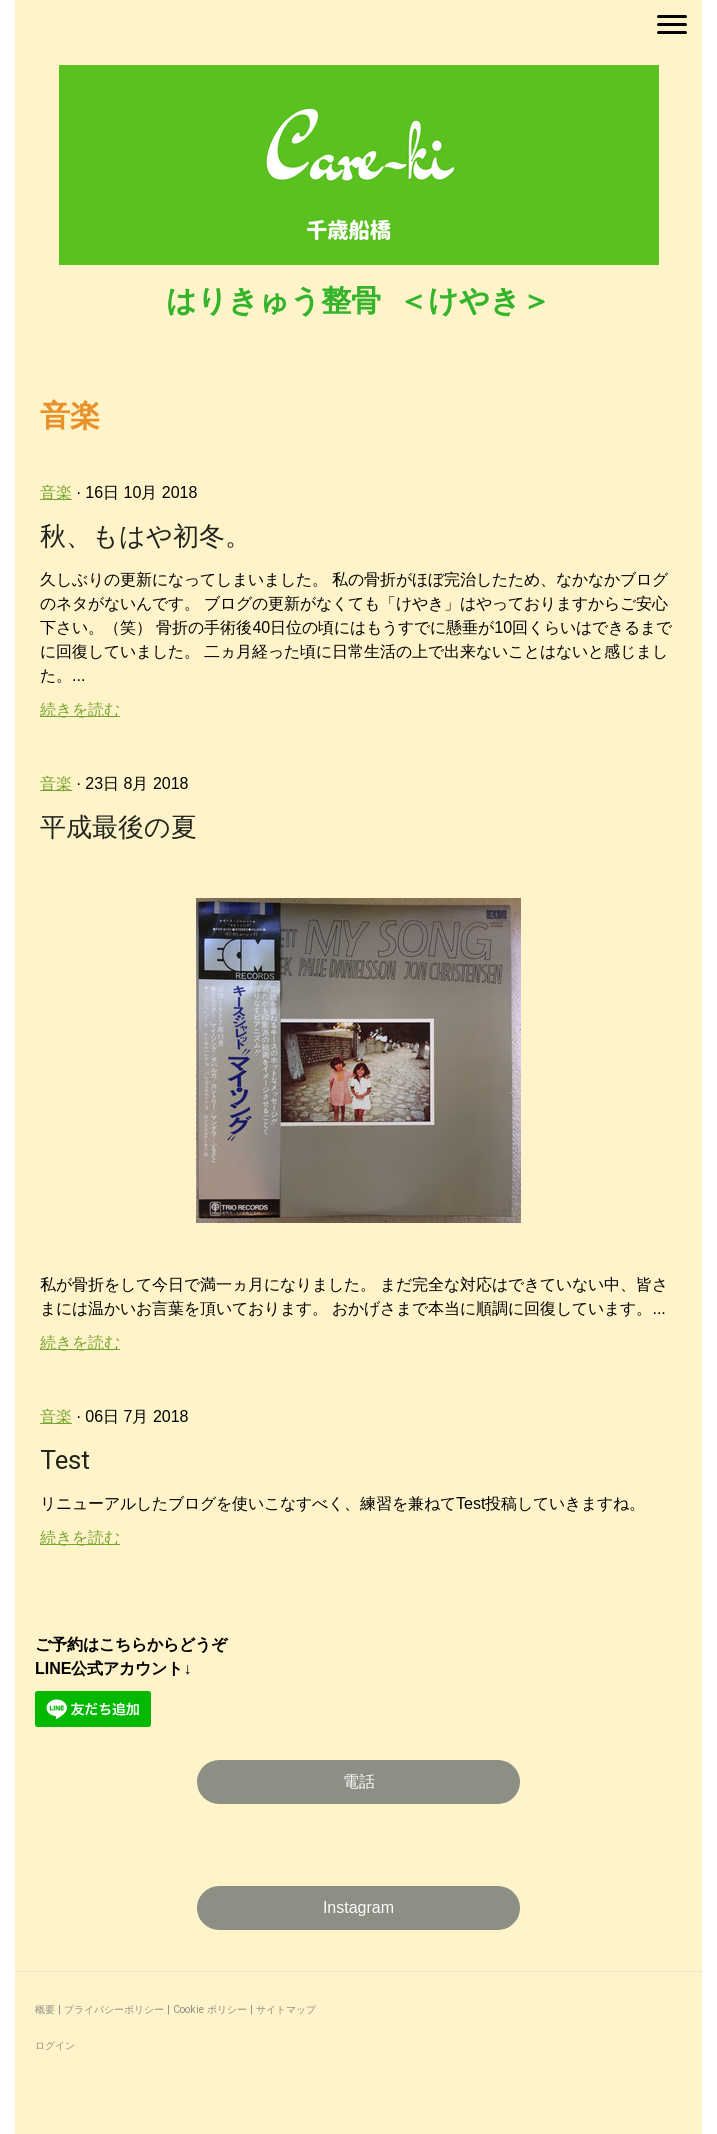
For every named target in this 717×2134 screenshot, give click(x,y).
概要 (45, 2009)
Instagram (358, 1907)
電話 (359, 1781)
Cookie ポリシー (210, 2009)
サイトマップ (286, 2009)
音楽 (56, 492)
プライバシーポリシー (114, 2009)
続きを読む (80, 709)
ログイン (55, 2045)
